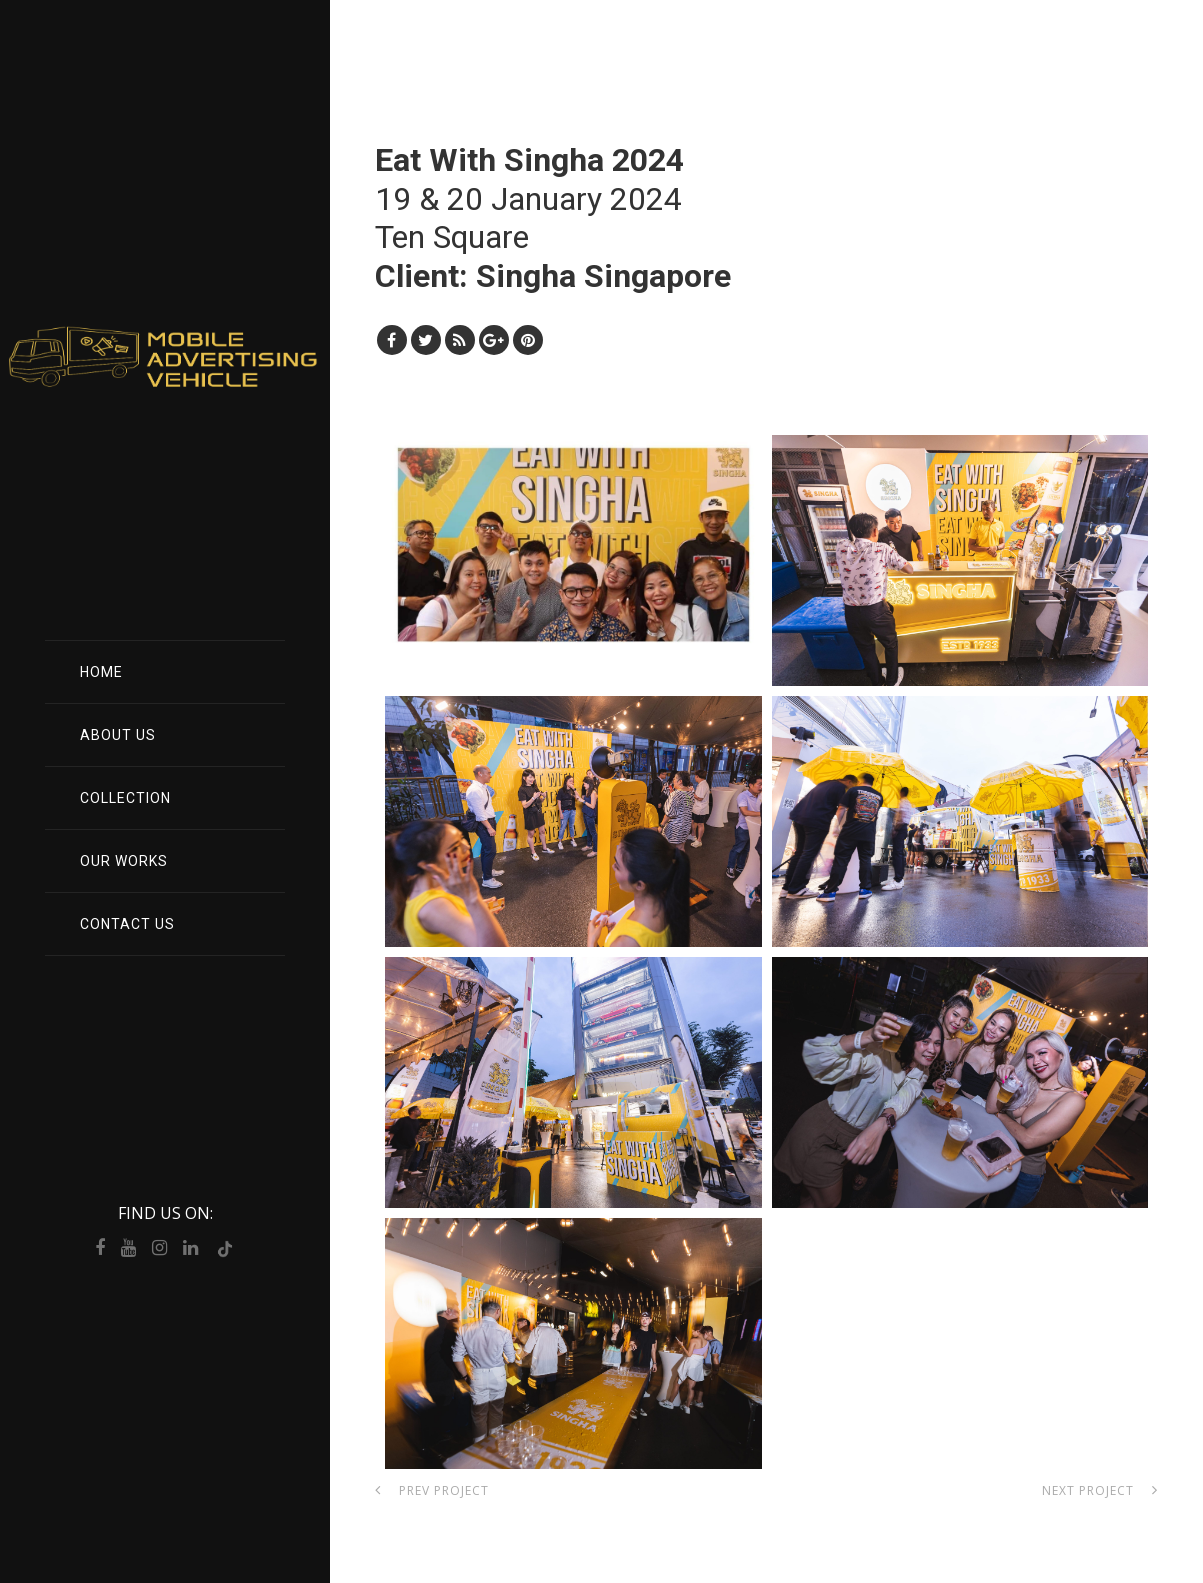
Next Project (1100, 1490)
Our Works (124, 861)
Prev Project (432, 1490)
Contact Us (127, 924)
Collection (125, 798)
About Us (118, 735)
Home (101, 672)
